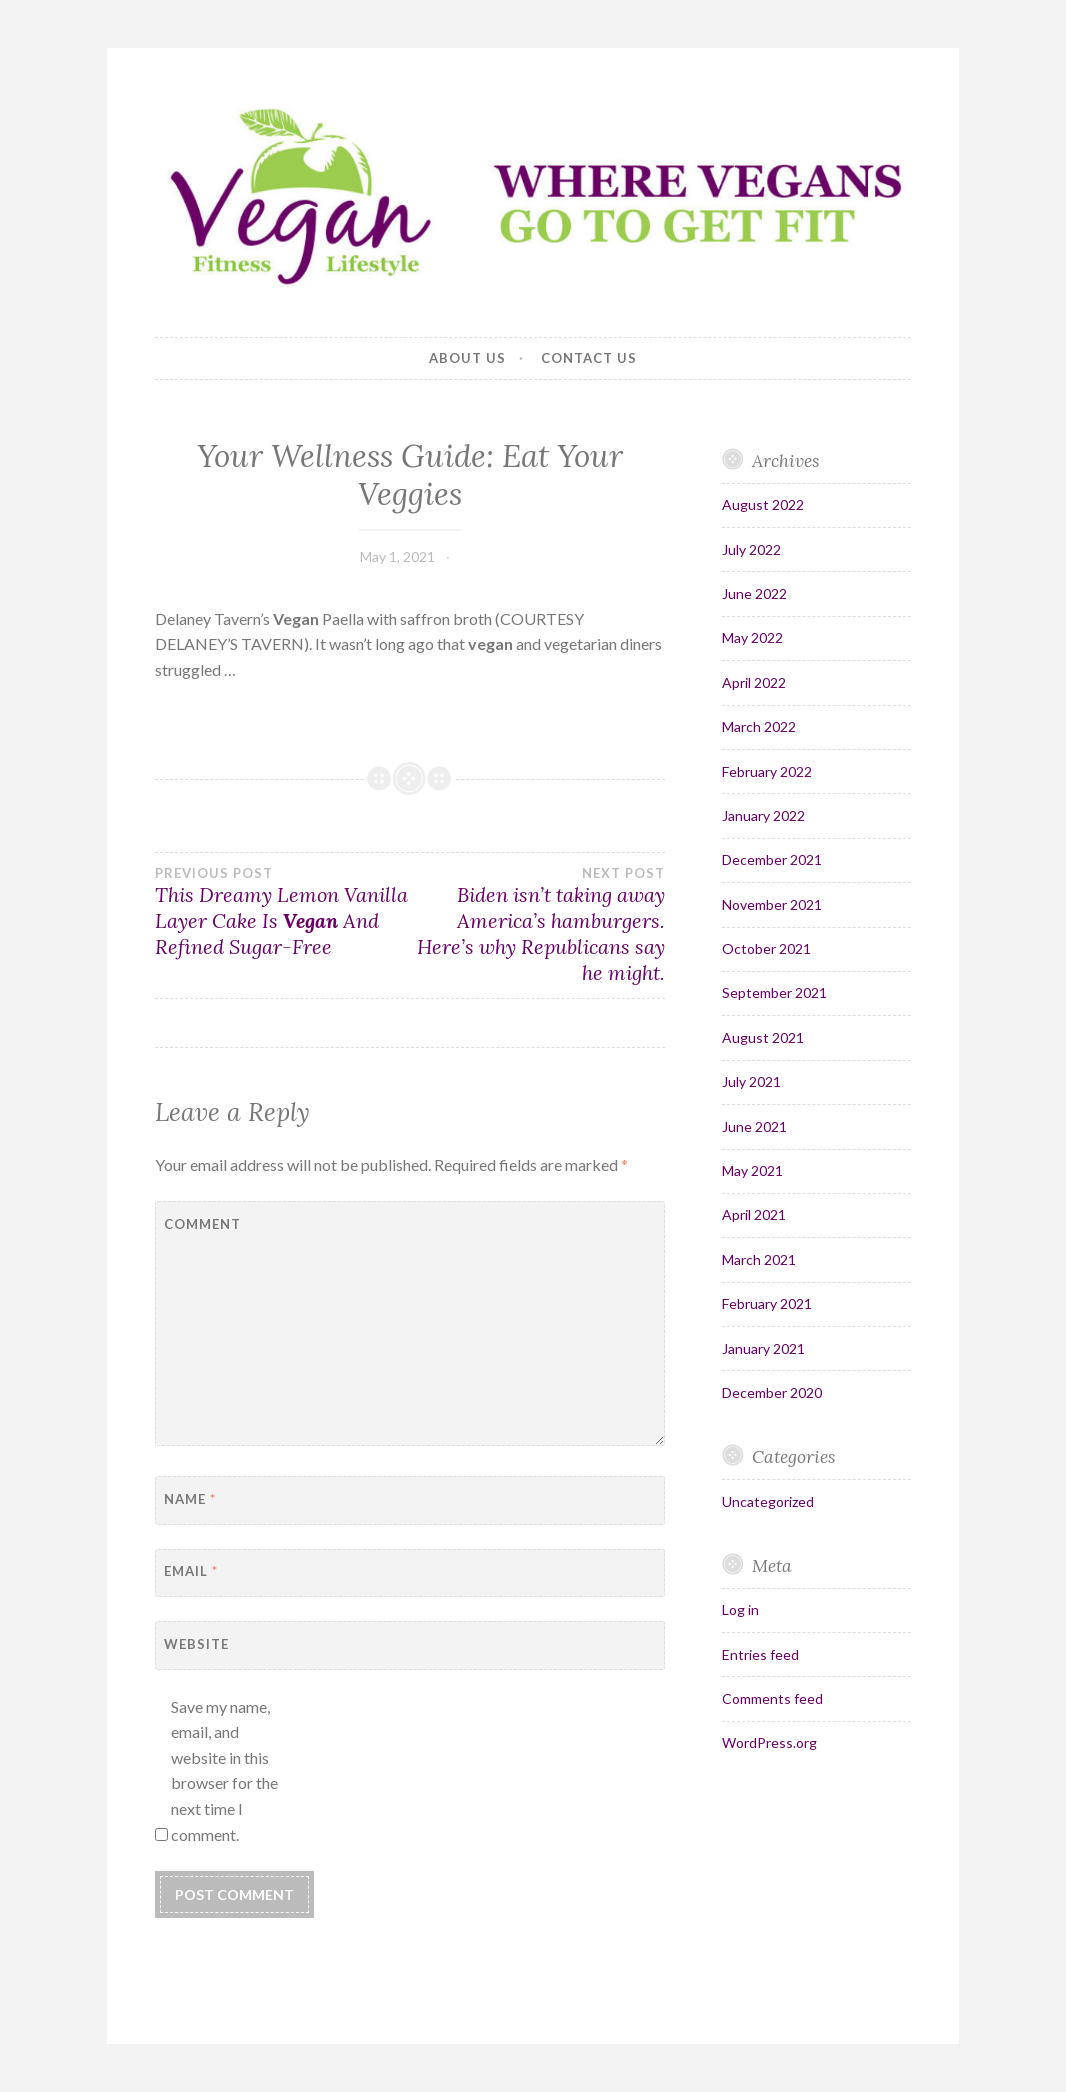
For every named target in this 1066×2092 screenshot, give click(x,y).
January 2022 (763, 815)
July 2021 (751, 1081)
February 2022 (767, 771)
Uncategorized (768, 1501)
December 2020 (772, 1392)
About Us (467, 358)
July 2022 (751, 549)
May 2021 (752, 1170)
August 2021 (763, 1037)
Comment (202, 1224)
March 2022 (759, 726)
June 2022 (754, 593)
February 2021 (767, 1303)
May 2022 (752, 637)
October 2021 (766, 948)
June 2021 (754, 1126)
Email (191, 1571)
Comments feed (772, 1698)
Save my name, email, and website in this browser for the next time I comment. (224, 1770)
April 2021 (754, 1214)
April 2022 (754, 682)
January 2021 (763, 1348)
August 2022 (763, 504)
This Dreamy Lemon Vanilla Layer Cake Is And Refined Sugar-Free (282, 912)
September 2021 (774, 992)
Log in (740, 1609)
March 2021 (759, 1259)
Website (196, 1644)
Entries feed (760, 1654)
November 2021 (772, 904)
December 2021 (772, 859)
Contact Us (589, 358)
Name (190, 1499)
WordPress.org (769, 1742)
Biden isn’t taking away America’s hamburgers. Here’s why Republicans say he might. (537, 925)
